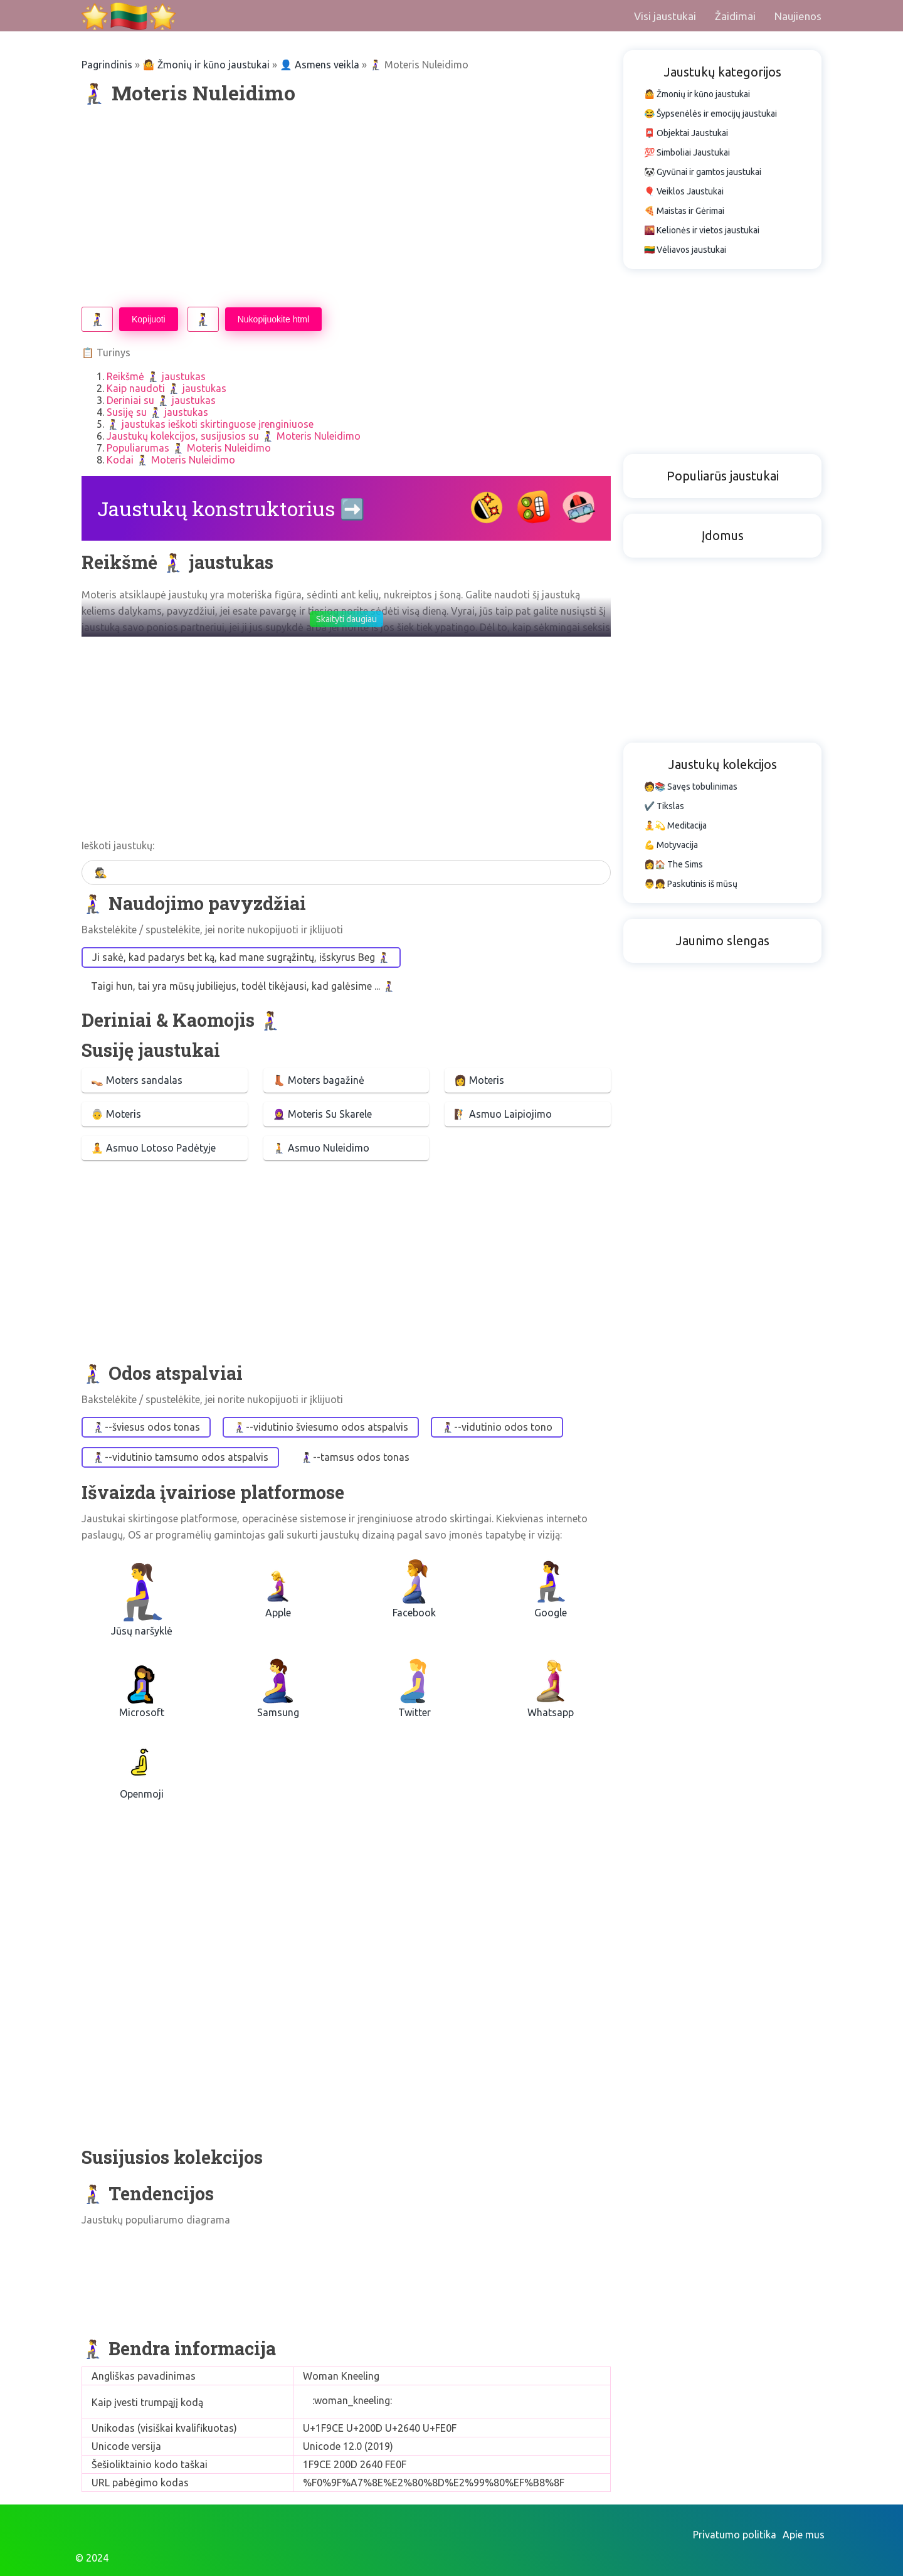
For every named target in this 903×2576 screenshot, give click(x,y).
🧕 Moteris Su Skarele (322, 1114)
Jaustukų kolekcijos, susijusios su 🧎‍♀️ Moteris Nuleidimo (234, 436)
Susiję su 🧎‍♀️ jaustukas (157, 412)
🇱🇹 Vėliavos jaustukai (685, 250)
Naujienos (797, 16)
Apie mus (804, 2534)
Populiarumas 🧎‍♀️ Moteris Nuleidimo (189, 447)
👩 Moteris (479, 1080)
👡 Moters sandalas (136, 1080)
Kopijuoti (149, 319)
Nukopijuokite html (273, 319)
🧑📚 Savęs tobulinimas (690, 787)
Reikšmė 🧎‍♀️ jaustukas (156, 376)
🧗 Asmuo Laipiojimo (503, 1114)
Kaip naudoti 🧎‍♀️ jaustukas (166, 388)
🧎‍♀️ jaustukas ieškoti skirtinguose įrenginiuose (210, 424)
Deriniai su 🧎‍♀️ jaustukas (161, 400)
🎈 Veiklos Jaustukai (684, 191)
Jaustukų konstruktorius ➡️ (231, 508)
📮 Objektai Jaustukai (686, 133)
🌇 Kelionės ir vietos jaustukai (701, 230)
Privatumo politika (734, 2534)
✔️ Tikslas (664, 806)
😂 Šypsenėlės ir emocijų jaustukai (710, 114)
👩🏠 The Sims (673, 864)
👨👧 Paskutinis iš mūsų (690, 884)
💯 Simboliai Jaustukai (687, 152)
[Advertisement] (346, 206)
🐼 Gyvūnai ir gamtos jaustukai (702, 172)
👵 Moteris (116, 1114)
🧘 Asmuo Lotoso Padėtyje (153, 1147)
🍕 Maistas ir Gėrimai (684, 211)
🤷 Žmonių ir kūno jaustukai (206, 64)
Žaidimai (735, 16)
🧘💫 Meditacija (675, 825)
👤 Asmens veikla (319, 64)
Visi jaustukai (665, 16)
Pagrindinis (107, 64)
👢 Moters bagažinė (318, 1080)
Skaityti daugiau (346, 619)
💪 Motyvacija (671, 845)
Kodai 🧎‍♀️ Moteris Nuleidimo (171, 459)
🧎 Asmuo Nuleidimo (321, 1147)
